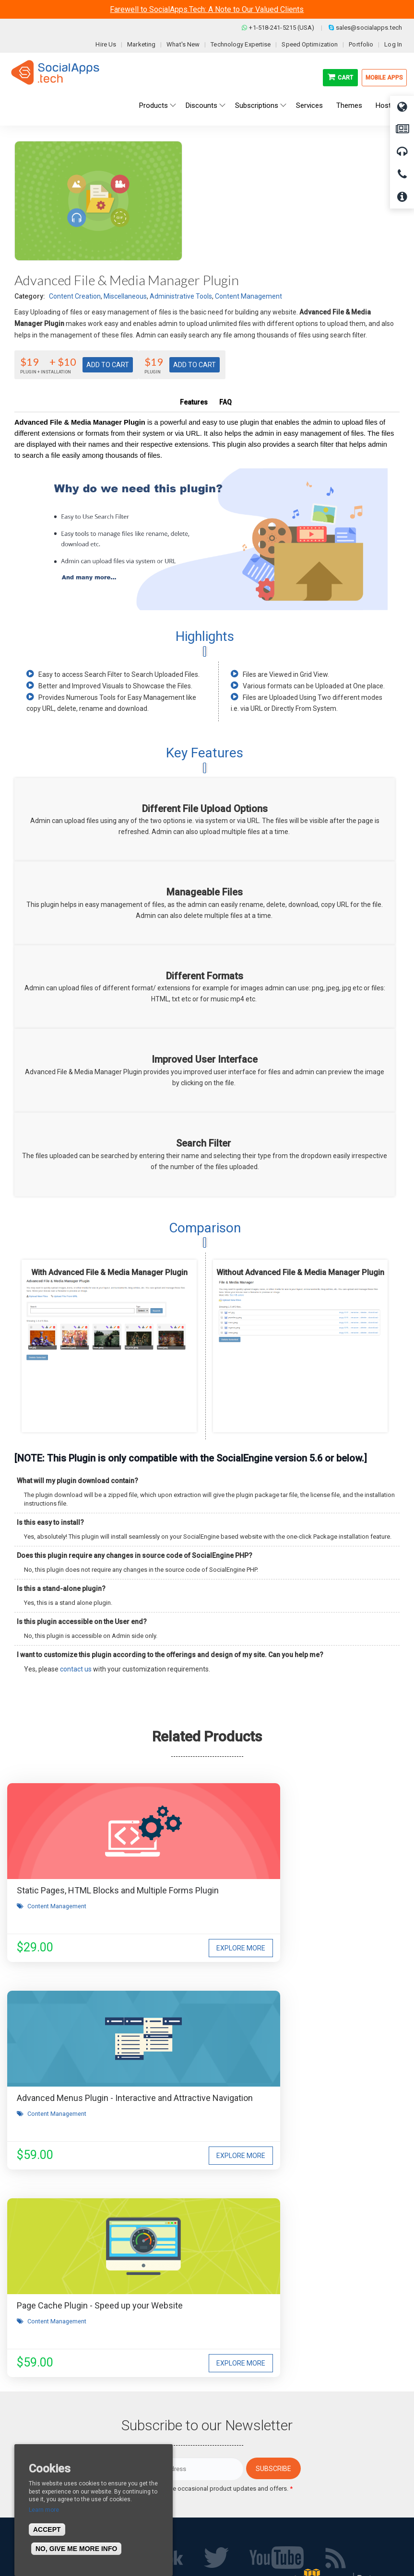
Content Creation (75, 296)
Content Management (248, 296)
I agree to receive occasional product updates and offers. (211, 2281)
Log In (393, 44)
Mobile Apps (384, 77)
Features (194, 402)
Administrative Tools (181, 296)
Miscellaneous (125, 296)
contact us (76, 1669)
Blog (121, 2441)
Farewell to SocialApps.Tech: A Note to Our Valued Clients (207, 9)
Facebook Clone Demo (249, 2484)
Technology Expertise (241, 44)
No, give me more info (76, 2549)
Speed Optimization (310, 44)
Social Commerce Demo (252, 2498)
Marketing (141, 44)
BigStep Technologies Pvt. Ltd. (234, 2547)
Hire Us (105, 44)
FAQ (225, 402)
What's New (183, 44)
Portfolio (361, 44)
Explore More (163, 1948)
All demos (230, 2441)
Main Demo (232, 2455)
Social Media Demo (244, 2469)
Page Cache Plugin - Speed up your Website (100, 2098)
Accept (47, 2529)
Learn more (44, 2509)
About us (28, 2441)
